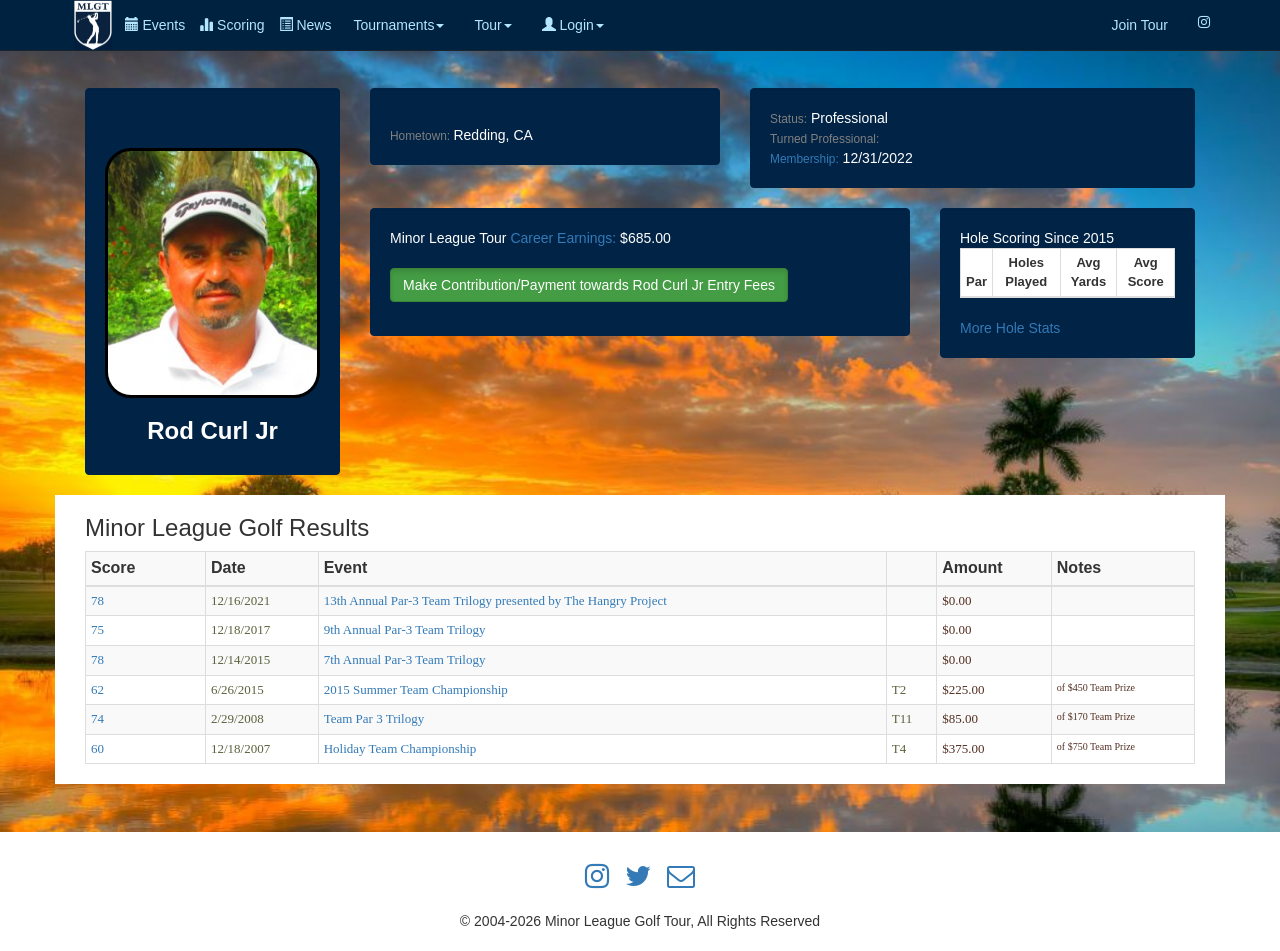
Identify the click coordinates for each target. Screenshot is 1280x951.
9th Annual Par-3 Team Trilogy (405, 629)
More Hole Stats (1010, 328)
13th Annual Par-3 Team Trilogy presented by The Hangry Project (495, 600)
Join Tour (1139, 25)
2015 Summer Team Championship (416, 689)
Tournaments (398, 25)
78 (97, 600)
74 (97, 718)
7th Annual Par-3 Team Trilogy (405, 659)
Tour (492, 25)
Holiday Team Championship (400, 748)
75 (97, 629)
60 (97, 748)
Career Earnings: (563, 238)
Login (573, 25)
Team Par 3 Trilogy (374, 718)
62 (97, 689)
